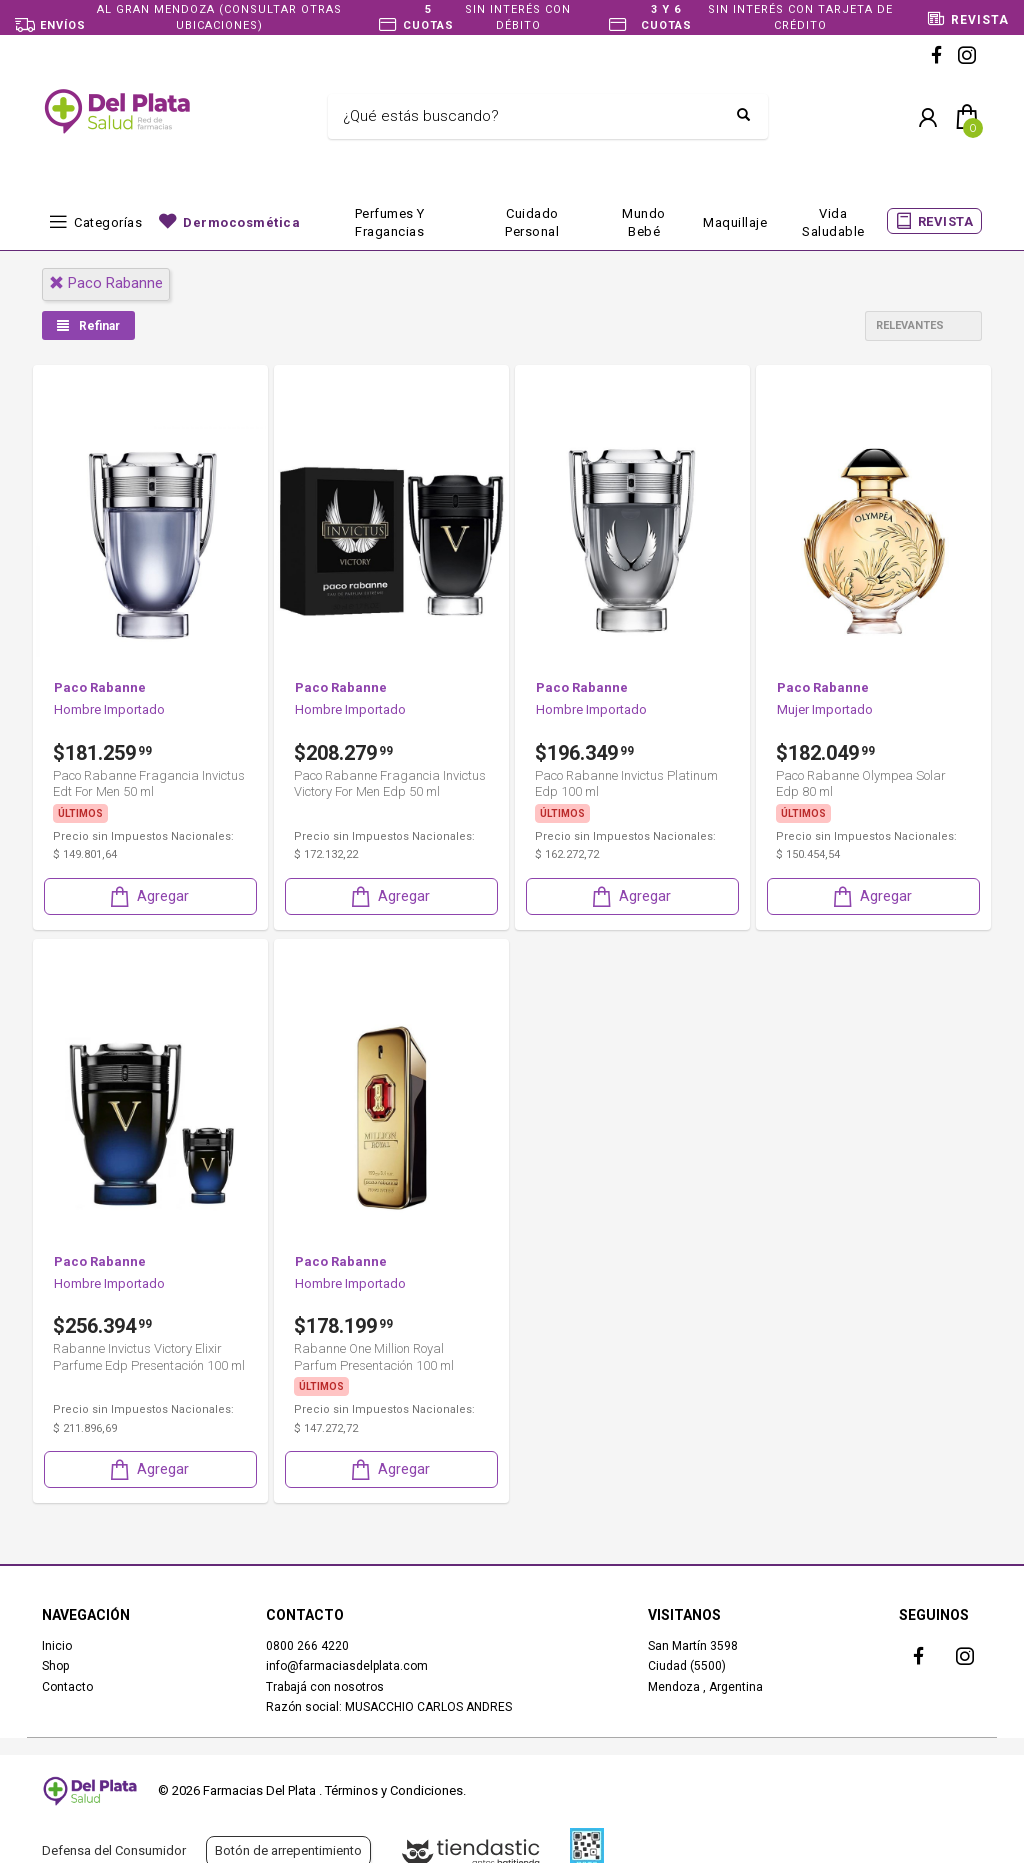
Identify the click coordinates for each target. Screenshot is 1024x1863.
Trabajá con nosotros (325, 1686)
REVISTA (946, 221)
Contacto (67, 1686)
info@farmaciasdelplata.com (347, 1665)
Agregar (148, 895)
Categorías (108, 222)
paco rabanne (106, 283)
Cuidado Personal (532, 222)
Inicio (57, 1645)
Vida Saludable (833, 222)
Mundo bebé (644, 222)
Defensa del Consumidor (114, 1850)
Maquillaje (735, 222)
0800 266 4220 (307, 1645)
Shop (55, 1665)
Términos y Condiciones (394, 1790)
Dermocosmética (241, 222)
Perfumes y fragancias (390, 222)
